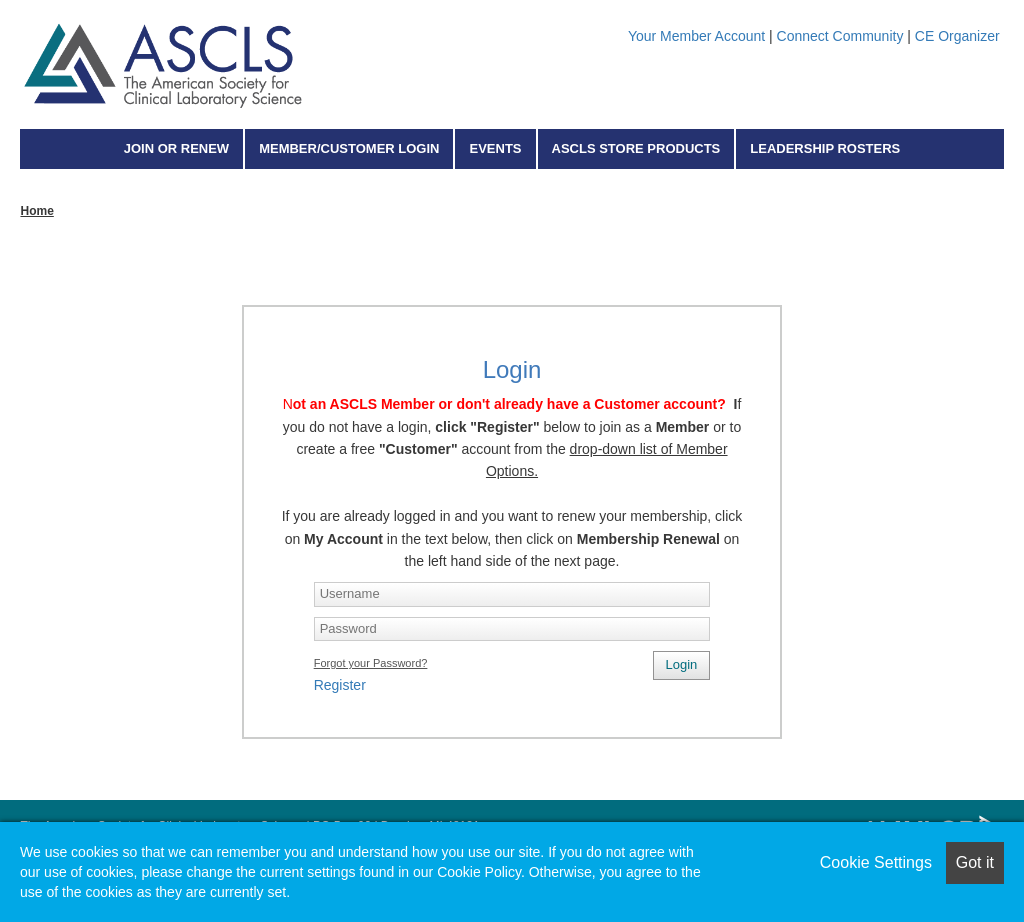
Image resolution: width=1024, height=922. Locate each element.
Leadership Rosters (825, 148)
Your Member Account (696, 36)
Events (495, 148)
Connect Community (840, 36)
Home (36, 211)
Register (340, 685)
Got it (975, 862)
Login (682, 664)
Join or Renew (176, 148)
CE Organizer (957, 36)
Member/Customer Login (349, 148)
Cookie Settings (876, 862)
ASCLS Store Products (636, 148)
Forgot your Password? (371, 663)
